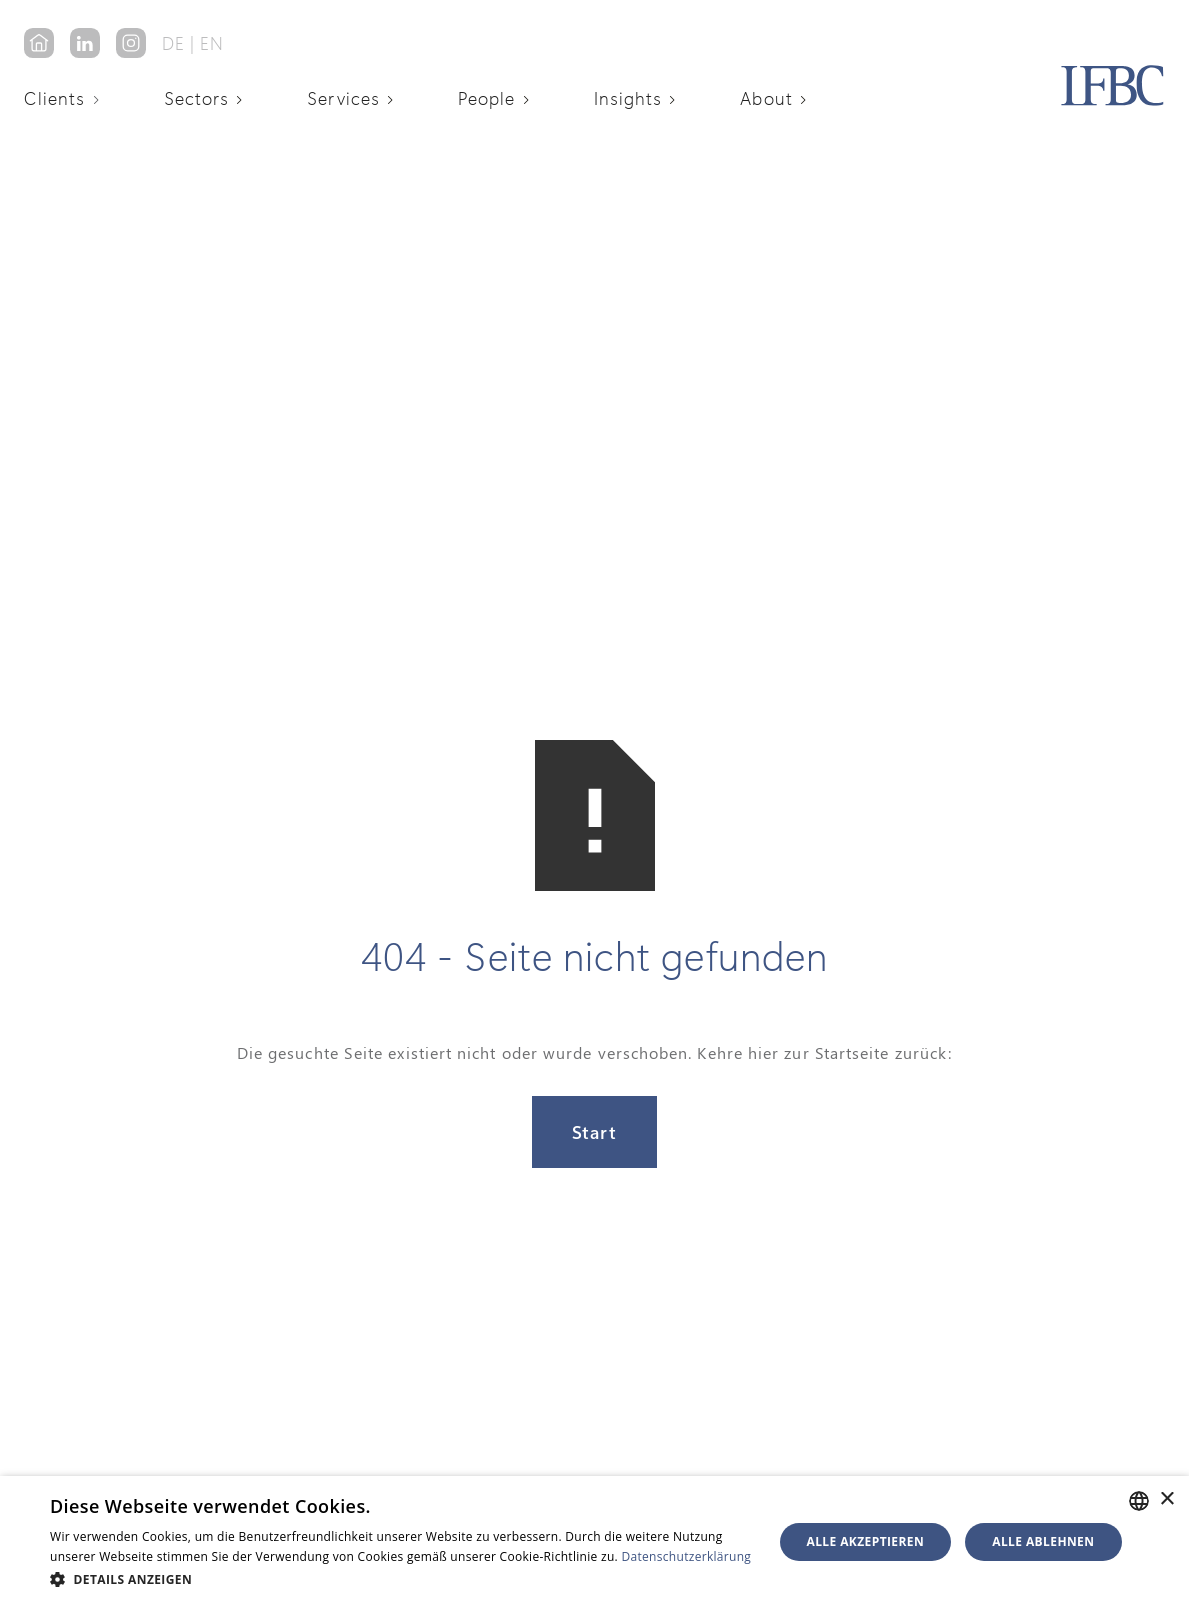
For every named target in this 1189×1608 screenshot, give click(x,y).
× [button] (1166, 1499)
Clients (55, 98)
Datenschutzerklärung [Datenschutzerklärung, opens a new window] (687, 1556)
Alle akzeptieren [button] (866, 1541)
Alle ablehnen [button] (1043, 1541)
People (486, 98)
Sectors (197, 98)
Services (343, 98)
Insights (628, 98)
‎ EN (209, 43)
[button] (69, 98)
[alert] (594, 1542)
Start (594, 1132)
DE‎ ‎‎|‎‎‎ (178, 43)
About (766, 98)
